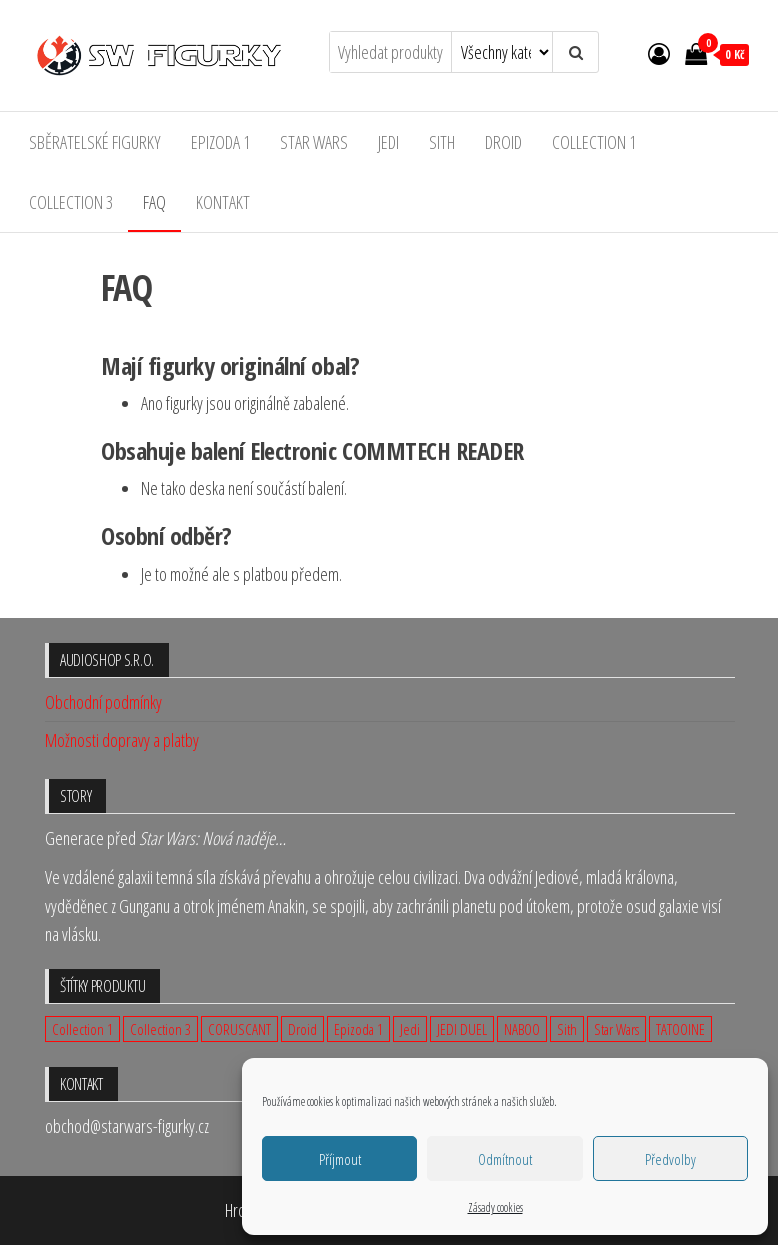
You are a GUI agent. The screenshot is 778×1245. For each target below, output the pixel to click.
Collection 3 (71, 202)
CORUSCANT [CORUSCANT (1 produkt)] (239, 1029)
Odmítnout (505, 1159)
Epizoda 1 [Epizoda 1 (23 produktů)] (358, 1029)
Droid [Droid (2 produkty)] (302, 1029)
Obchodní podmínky (103, 702)
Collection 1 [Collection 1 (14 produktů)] (82, 1029)
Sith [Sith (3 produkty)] (567, 1029)
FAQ (154, 202)
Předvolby (670, 1159)
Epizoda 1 (220, 142)
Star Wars (314, 142)
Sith (442, 142)
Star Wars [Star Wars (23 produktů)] (616, 1029)
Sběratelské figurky (95, 142)
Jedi (388, 142)
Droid (503, 142)
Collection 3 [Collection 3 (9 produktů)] (160, 1029)
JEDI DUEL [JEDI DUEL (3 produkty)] (462, 1029)
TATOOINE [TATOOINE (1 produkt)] (680, 1029)
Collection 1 (594, 142)
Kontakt (223, 202)
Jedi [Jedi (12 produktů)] (410, 1029)
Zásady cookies (495, 1207)
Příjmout (340, 1159)
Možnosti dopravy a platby (122, 740)
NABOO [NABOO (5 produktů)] (522, 1029)
